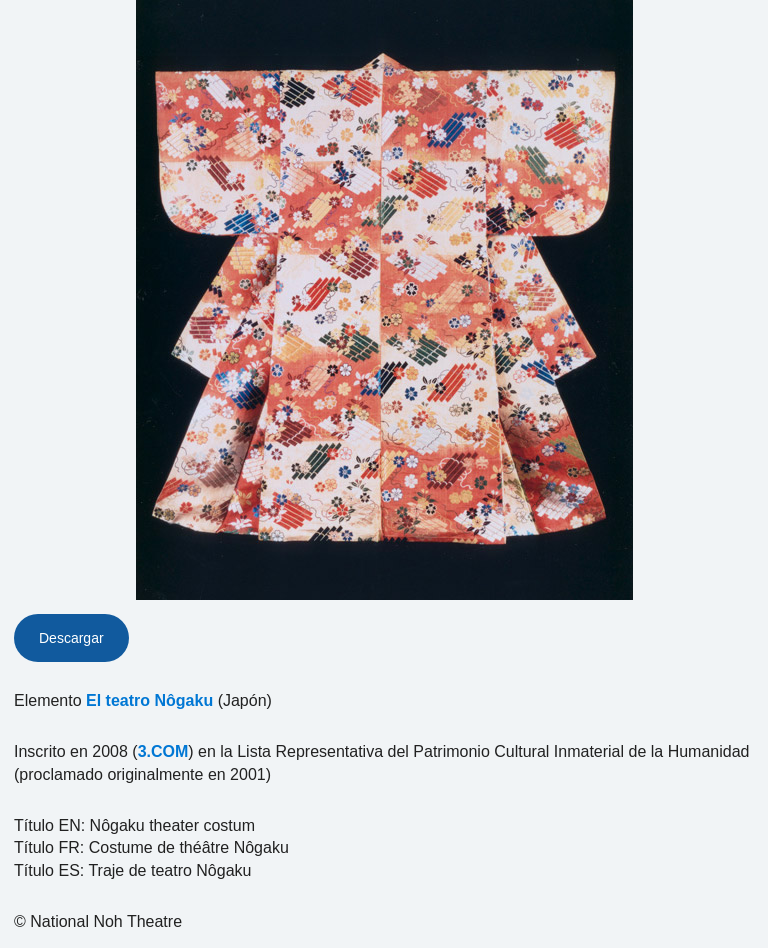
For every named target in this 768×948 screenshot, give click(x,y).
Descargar (71, 638)
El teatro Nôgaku (149, 700)
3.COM (163, 751)
